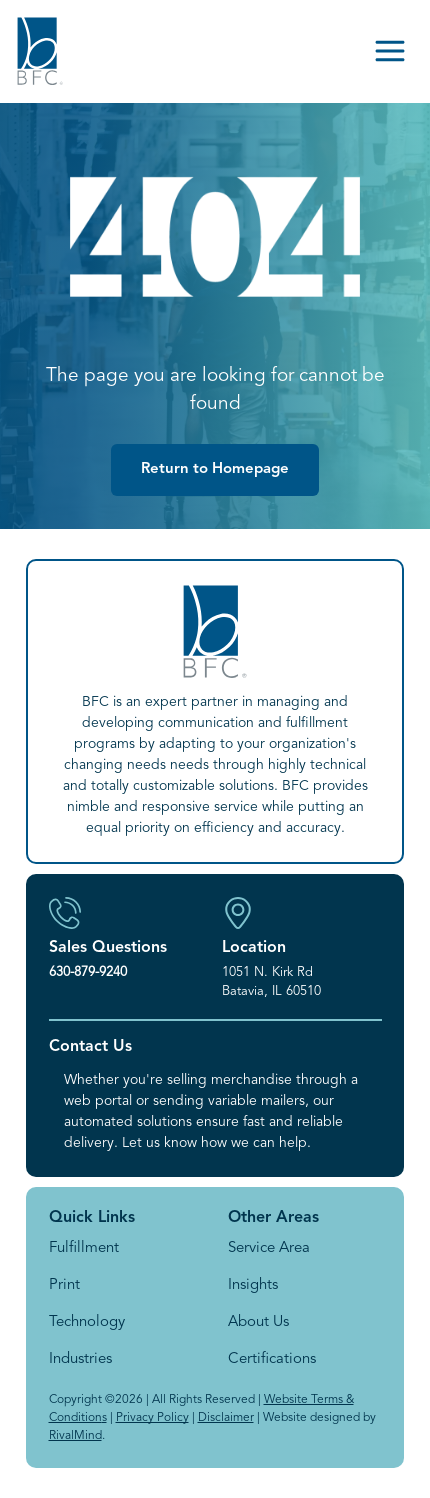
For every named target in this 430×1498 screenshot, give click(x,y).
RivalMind (75, 1436)
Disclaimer (226, 1418)
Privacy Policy (152, 1418)
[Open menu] (390, 51)
